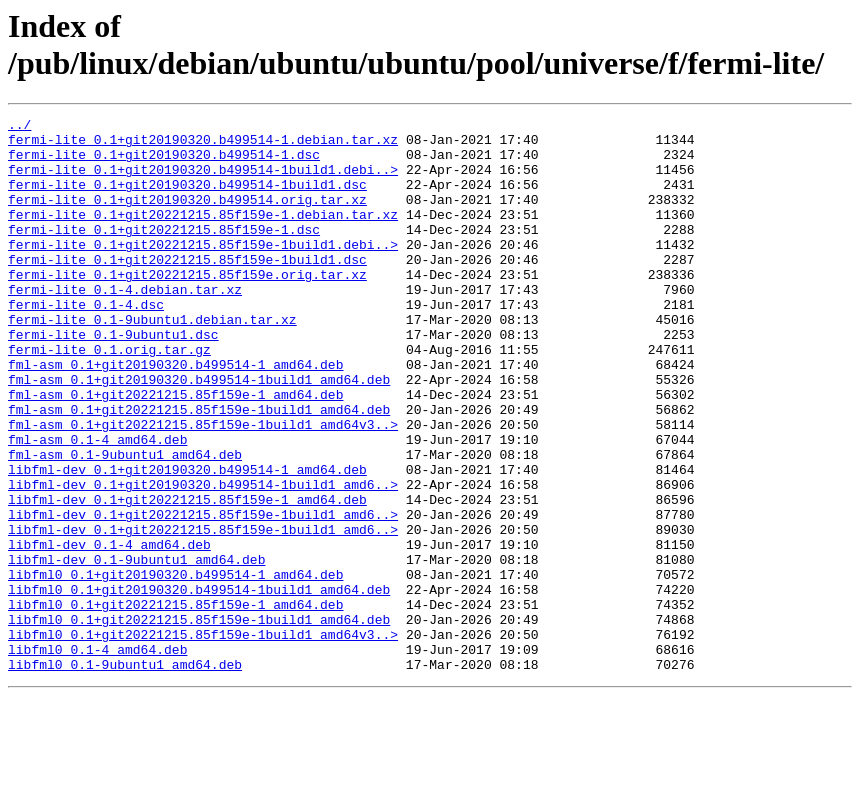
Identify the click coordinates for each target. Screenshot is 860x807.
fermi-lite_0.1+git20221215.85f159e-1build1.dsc (187, 289)
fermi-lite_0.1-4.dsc (86, 343)
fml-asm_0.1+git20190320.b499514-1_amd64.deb (175, 415)
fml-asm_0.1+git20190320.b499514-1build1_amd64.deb (199, 433)
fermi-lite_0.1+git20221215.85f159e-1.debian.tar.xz (203, 235)
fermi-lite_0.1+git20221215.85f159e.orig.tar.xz (187, 307)
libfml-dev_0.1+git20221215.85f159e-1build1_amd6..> (203, 595)
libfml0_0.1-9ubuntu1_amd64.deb (125, 775)
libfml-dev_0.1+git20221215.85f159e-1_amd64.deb (187, 577)
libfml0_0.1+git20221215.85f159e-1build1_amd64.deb (199, 721)
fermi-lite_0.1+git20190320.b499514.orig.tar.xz (187, 217)
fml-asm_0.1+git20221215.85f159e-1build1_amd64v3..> (203, 487)
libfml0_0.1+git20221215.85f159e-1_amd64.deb (175, 703)
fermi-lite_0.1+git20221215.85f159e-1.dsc (164, 253)
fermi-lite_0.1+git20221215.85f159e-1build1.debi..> (203, 271)
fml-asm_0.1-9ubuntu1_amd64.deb (125, 523)
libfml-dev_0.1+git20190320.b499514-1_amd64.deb (187, 541)
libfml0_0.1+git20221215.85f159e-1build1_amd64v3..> (203, 739)
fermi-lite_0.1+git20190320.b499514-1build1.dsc (187, 199)
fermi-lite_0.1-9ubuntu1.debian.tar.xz (152, 361)
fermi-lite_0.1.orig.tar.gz (109, 397)
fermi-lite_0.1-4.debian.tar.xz (125, 325)
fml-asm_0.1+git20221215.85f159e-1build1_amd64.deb (199, 469)
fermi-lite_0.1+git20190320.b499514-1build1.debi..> (203, 181)
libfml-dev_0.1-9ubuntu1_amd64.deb (136, 649)
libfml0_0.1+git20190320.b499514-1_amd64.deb (175, 667)
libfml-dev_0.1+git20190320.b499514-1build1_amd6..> (203, 559)
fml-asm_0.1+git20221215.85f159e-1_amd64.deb (175, 451)
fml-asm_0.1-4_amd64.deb (97, 505)
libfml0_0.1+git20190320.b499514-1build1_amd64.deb (199, 685)
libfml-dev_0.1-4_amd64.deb (109, 631)
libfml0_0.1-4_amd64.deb (97, 757)
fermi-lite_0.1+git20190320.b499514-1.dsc (164, 163)
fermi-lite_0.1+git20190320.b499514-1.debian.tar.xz (203, 145)
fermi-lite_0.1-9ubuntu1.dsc (113, 379)
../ (19, 127)
